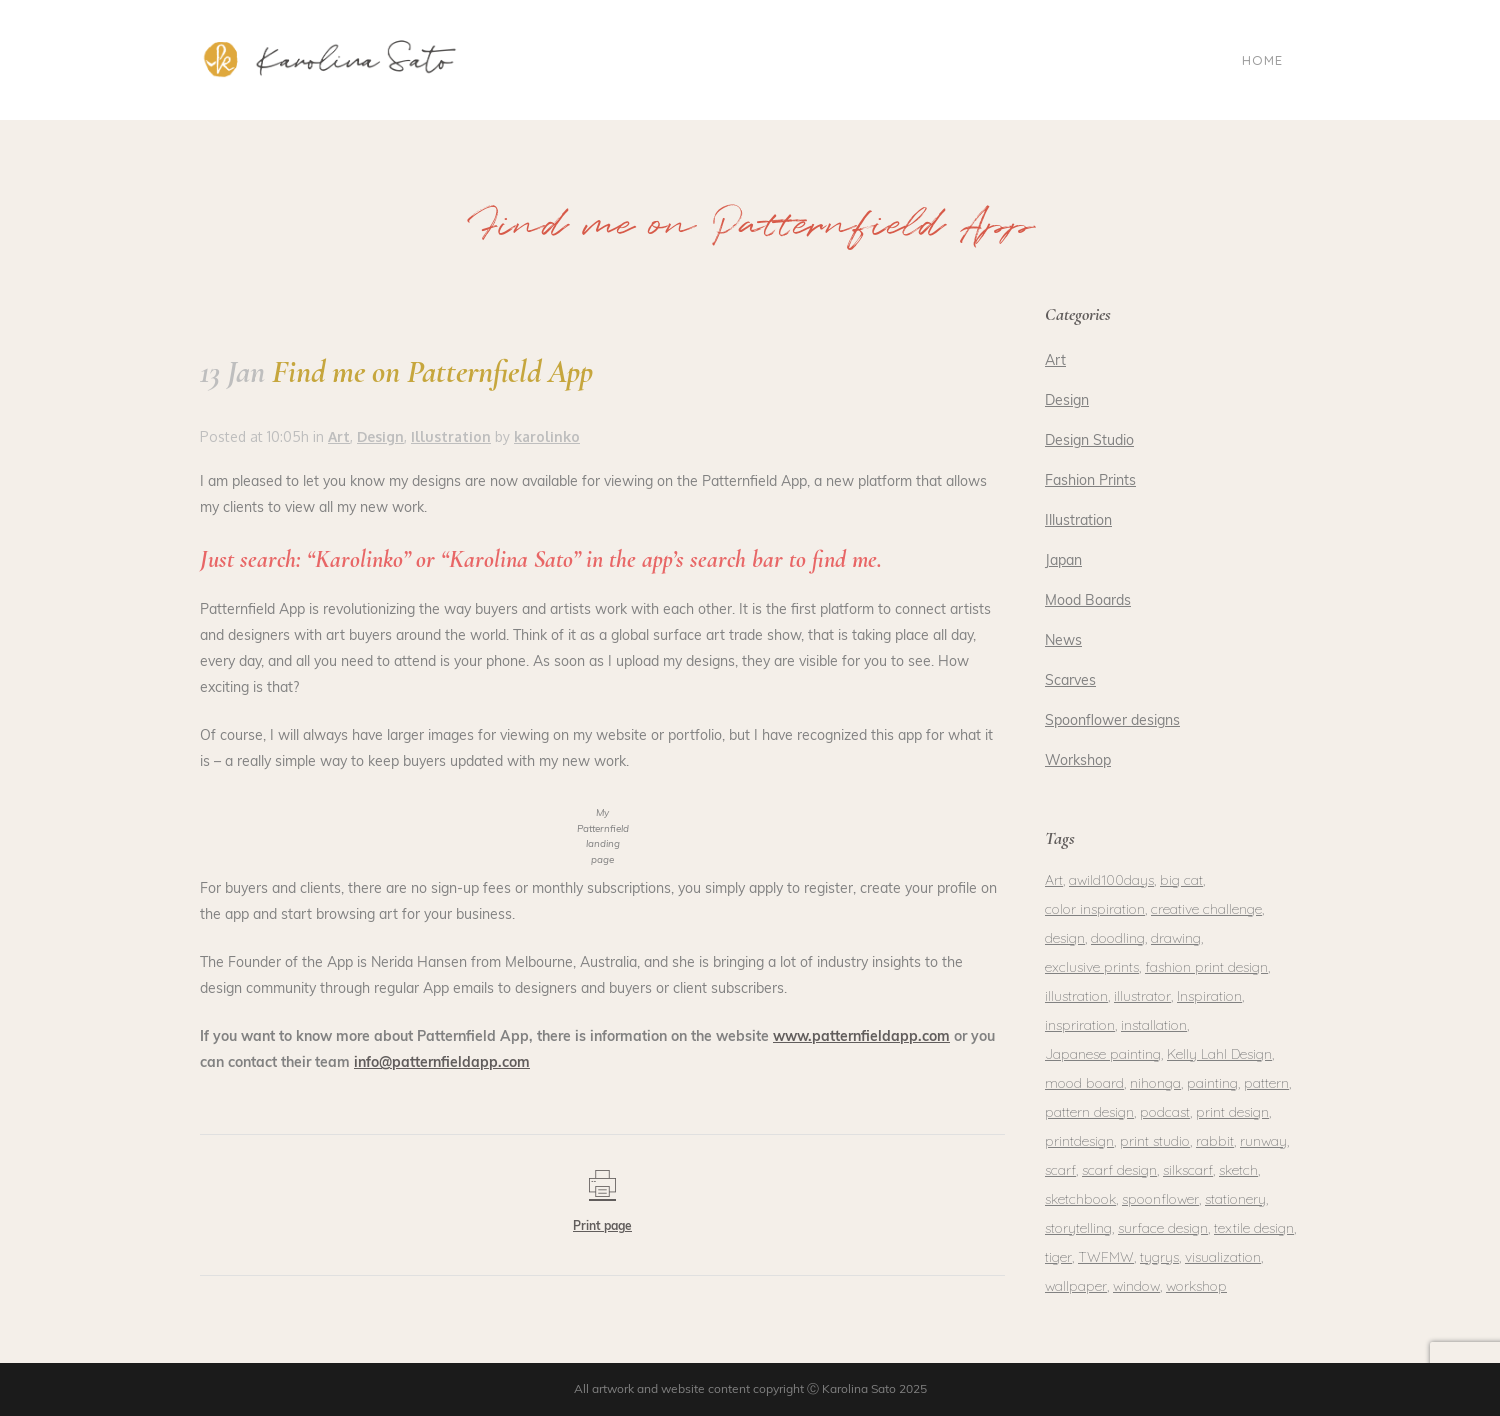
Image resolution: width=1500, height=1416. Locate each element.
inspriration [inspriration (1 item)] (1080, 1025)
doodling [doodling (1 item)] (1118, 938)
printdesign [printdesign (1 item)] (1079, 1141)
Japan (1063, 561)
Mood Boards (1088, 601)
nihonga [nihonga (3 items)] (1155, 1083)
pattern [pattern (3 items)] (1266, 1083)
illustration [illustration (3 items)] (1076, 996)
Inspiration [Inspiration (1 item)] (1209, 996)
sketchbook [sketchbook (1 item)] (1080, 1199)
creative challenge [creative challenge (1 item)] (1206, 909)
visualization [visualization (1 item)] (1223, 1257)
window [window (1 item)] (1136, 1286)
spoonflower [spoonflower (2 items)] (1160, 1199)
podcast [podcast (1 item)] (1165, 1112)
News (1063, 641)
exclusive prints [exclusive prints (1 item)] (1092, 967)
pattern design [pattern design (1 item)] (1089, 1112)
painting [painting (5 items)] (1212, 1083)
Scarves (1070, 681)
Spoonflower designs (1112, 721)
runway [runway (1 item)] (1263, 1141)
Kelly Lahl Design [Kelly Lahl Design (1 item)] (1219, 1054)
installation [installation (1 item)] (1154, 1025)
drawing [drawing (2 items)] (1176, 938)
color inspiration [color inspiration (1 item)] (1095, 909)
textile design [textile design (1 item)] (1254, 1228)
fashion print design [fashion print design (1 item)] (1206, 967)
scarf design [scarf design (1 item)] (1119, 1170)
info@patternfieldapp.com (442, 1063)
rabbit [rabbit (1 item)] (1215, 1141)
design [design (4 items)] (1065, 938)
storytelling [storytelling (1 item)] (1078, 1228)
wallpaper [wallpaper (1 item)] (1076, 1286)
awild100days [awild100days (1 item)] (1111, 880)
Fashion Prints (1090, 481)
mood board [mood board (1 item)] (1084, 1083)
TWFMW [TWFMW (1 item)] (1106, 1257)
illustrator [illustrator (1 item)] (1142, 996)
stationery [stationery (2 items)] (1235, 1199)
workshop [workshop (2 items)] (1196, 1286)
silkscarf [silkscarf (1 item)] (1188, 1170)
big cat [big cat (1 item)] (1181, 880)
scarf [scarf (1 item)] (1060, 1170)
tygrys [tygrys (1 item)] (1159, 1257)
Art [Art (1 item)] (1054, 880)
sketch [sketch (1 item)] (1238, 1170)
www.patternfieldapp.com (861, 1037)
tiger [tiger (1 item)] (1058, 1257)
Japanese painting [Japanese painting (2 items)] (1103, 1054)
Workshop (1078, 761)
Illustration (1078, 521)
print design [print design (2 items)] (1232, 1112)
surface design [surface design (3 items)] (1163, 1228)
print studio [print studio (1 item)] (1155, 1141)
